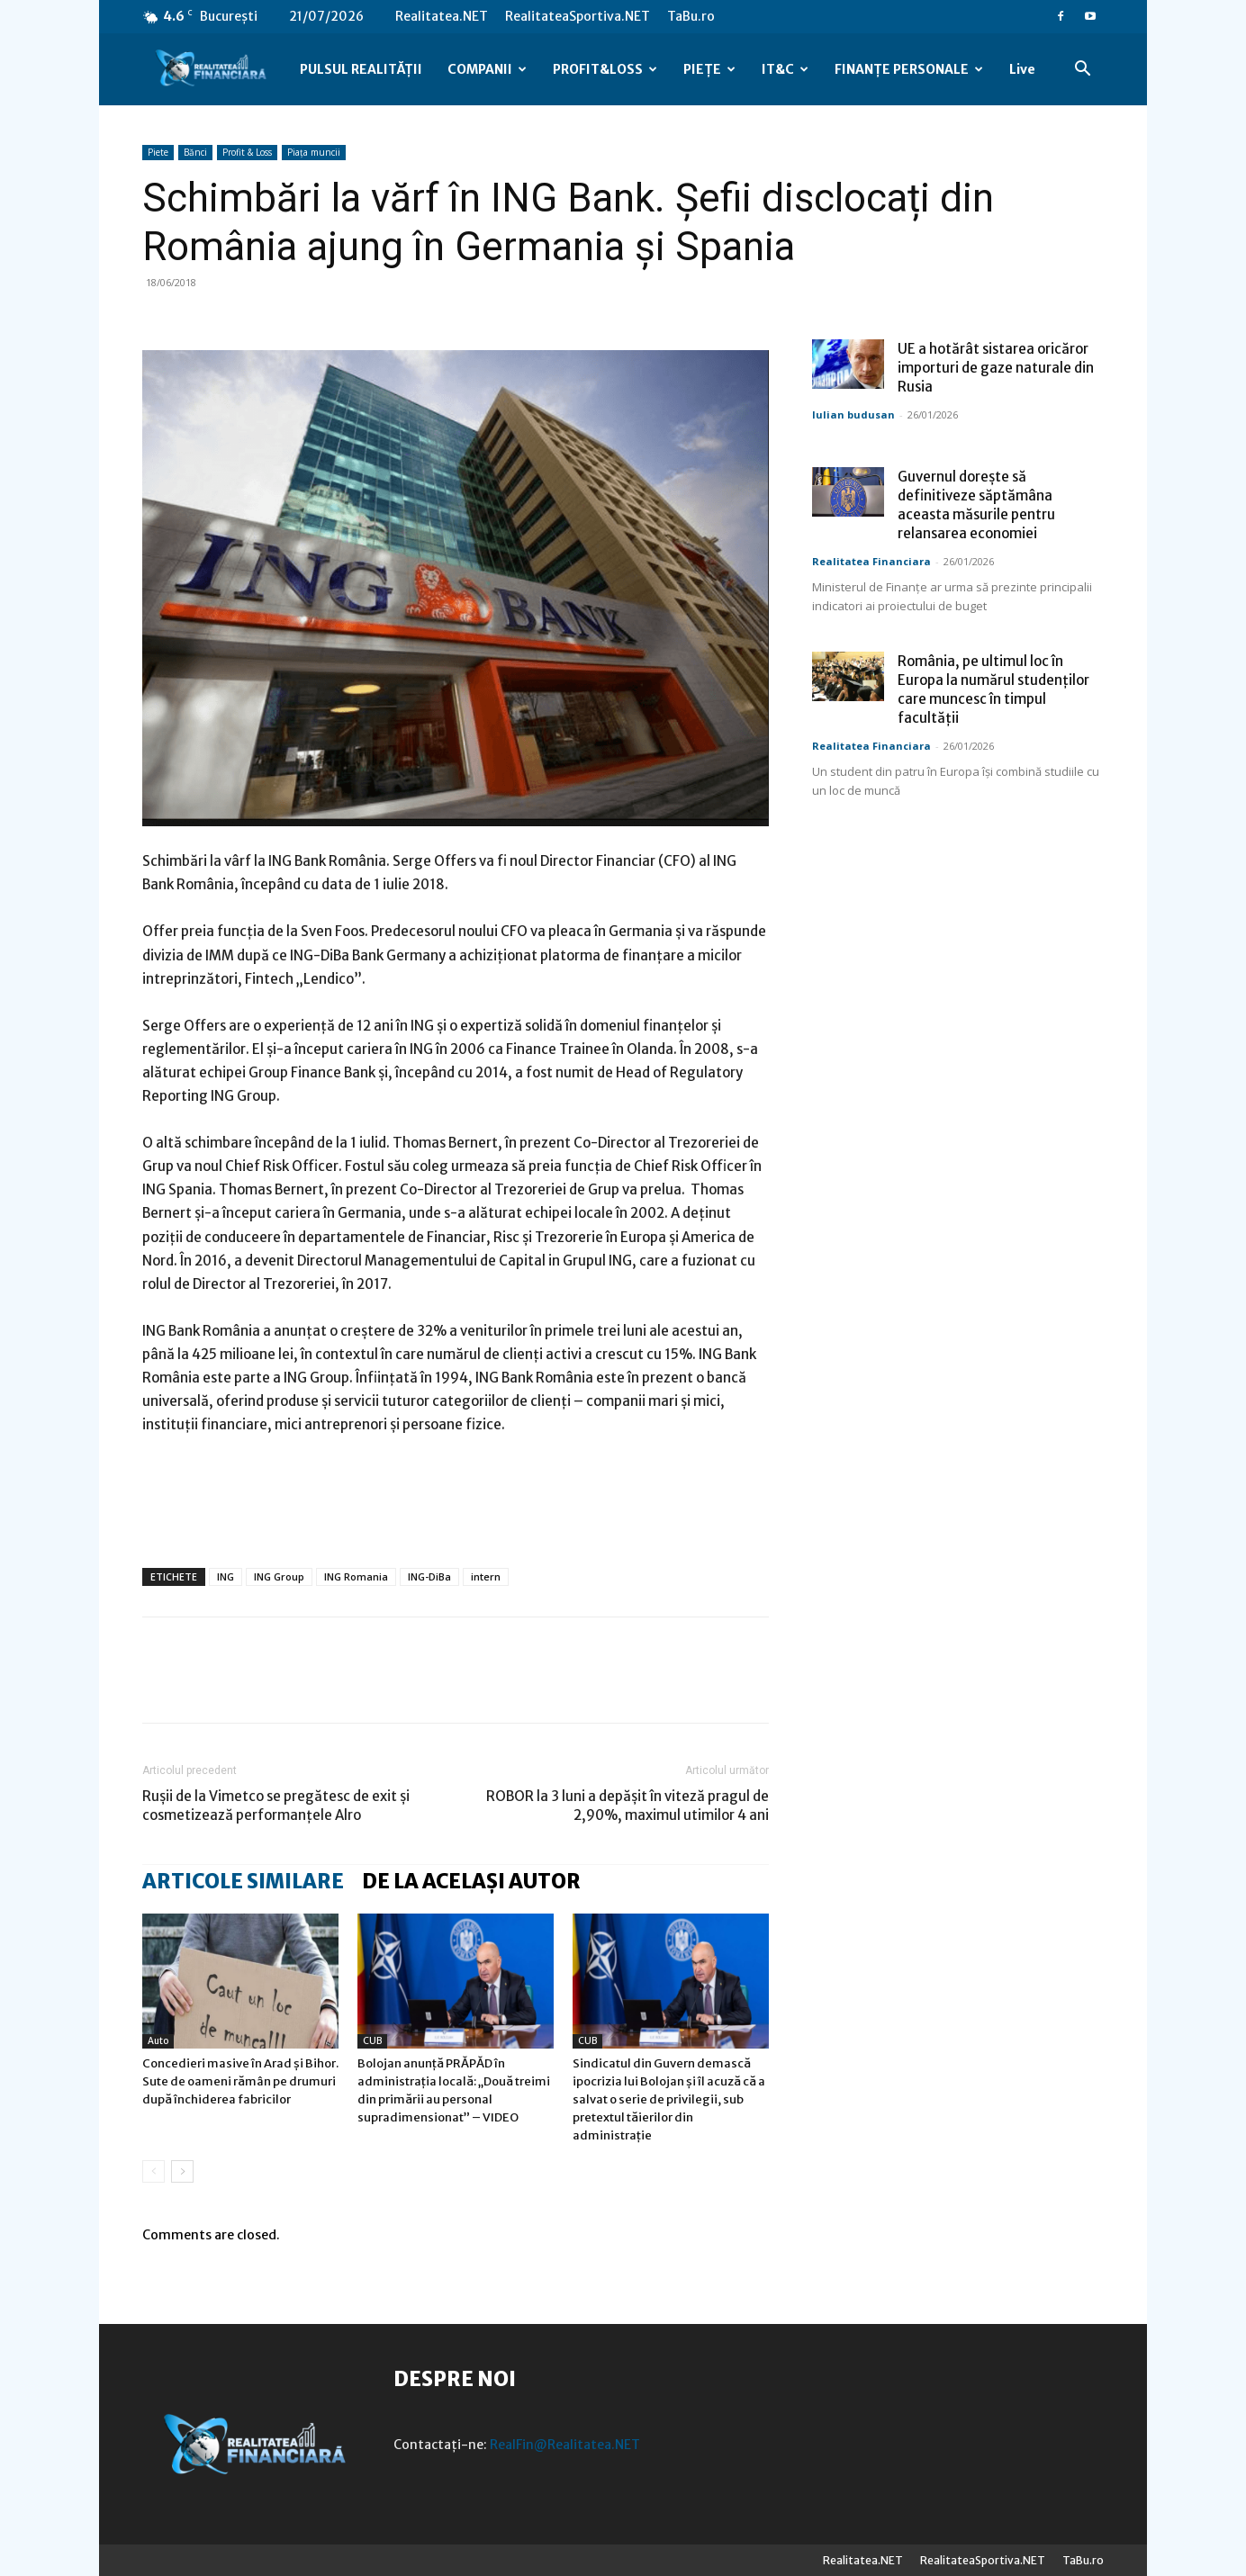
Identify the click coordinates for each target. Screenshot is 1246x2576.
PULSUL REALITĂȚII (361, 69)
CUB (372, 2041)
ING (225, 1576)
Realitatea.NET (441, 16)
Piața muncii (313, 152)
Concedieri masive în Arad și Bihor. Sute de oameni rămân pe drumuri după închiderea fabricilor (240, 2081)
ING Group (279, 1576)
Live (1022, 69)
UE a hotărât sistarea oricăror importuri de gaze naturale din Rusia (996, 367)
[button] (1082, 70)
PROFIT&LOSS (605, 69)
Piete (158, 152)
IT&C (785, 69)
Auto (158, 2041)
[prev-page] (153, 2171)
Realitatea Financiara (871, 561)
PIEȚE (709, 69)
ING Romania (356, 1576)
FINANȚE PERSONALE (909, 69)
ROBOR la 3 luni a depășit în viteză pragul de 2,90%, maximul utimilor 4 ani (627, 1806)
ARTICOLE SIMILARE (243, 1881)
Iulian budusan (853, 414)
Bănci (195, 152)
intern (486, 1576)
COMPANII (487, 69)
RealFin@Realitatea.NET (565, 2444)
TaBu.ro (691, 16)
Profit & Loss (247, 152)
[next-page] (182, 2171)
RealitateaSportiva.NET (577, 16)
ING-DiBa (429, 1576)
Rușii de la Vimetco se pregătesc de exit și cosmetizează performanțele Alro (276, 1806)
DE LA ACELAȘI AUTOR (471, 1881)
